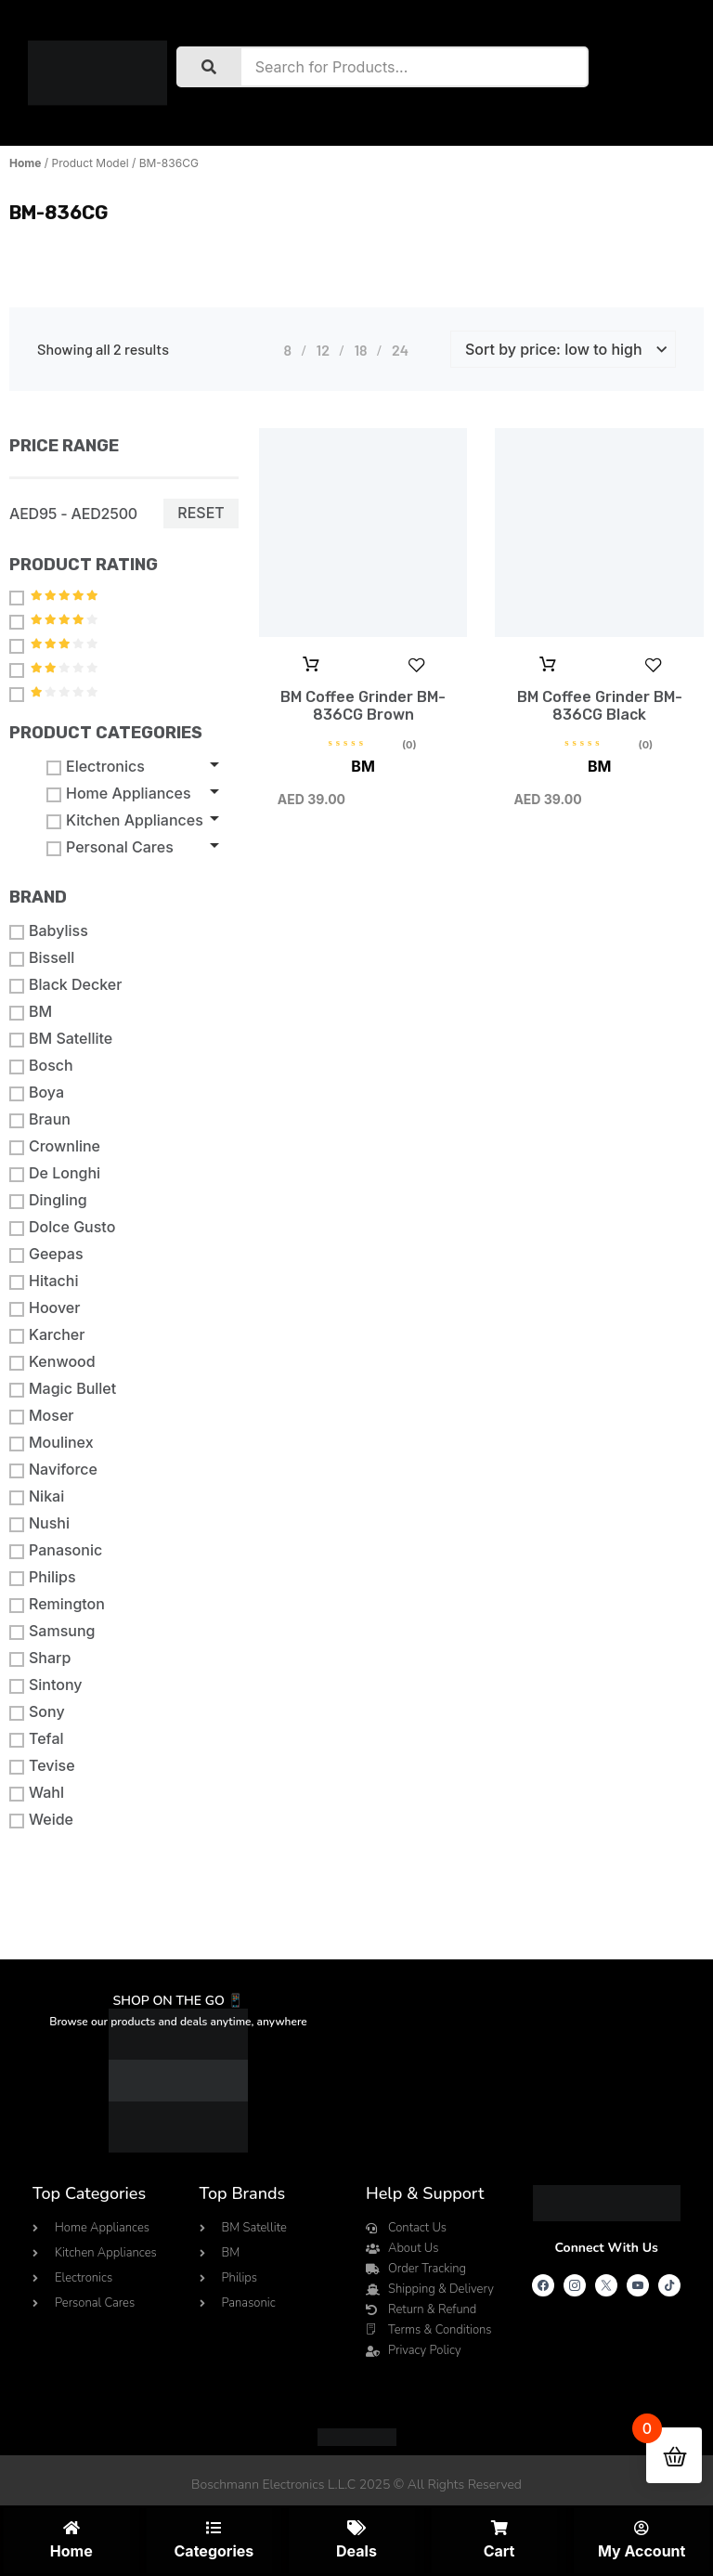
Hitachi (43, 1281)
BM (30, 1012)
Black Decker (65, 985)
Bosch (41, 1065)
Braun (40, 1119)
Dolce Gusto (62, 1227)
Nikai (36, 1496)
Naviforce (53, 1469)
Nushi (39, 1523)
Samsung (52, 1631)
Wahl (36, 1793)
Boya (36, 1092)
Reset (200, 512)
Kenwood (52, 1362)
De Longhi (54, 1173)
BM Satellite (60, 1038)
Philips (42, 1577)
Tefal (36, 1739)
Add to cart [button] (311, 665)
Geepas (46, 1254)
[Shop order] (563, 349)
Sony (37, 1712)
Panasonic (55, 1550)
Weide (41, 1819)
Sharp (40, 1658)
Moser (41, 1416)
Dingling (48, 1200)
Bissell (41, 958)
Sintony (46, 1685)
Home (25, 163)
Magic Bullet (62, 1389)
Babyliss (48, 931)
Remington (57, 1604)
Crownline (54, 1146)
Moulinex (51, 1442)
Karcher (46, 1335)
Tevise (42, 1766)
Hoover (44, 1308)
